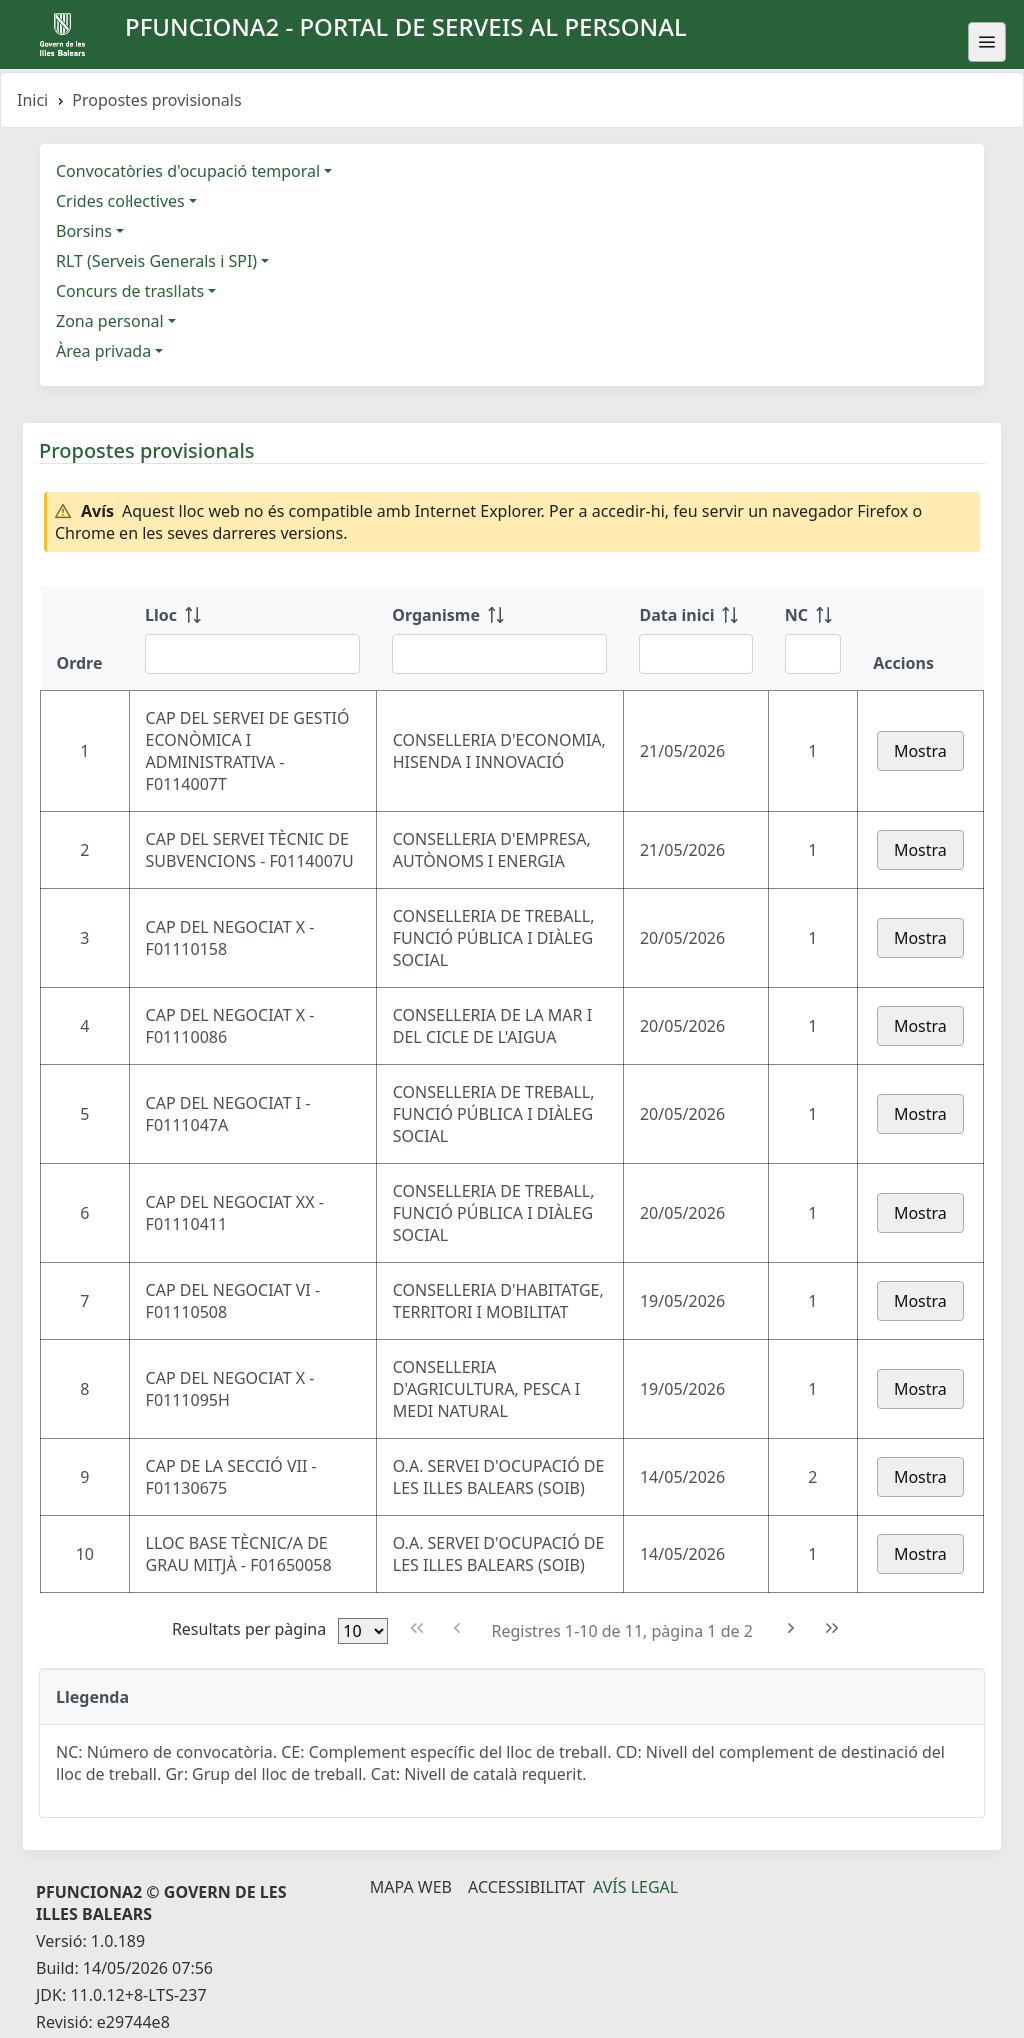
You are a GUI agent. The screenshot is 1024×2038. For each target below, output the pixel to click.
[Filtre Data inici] (695, 654)
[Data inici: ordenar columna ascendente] (695, 638)
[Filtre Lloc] (252, 654)
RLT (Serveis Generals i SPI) (156, 261)
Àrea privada (103, 351)
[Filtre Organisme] (499, 654)
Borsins (84, 231)
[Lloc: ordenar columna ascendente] (252, 638)
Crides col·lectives (120, 201)
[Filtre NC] (813, 654)
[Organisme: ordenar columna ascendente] (499, 638)
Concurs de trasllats (130, 291)
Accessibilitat (526, 1887)
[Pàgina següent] (791, 1628)
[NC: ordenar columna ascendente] (813, 638)
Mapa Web (411, 1887)
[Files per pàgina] (363, 1631)
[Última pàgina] (832, 1628)
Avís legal (635, 1887)
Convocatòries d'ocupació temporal (188, 171)
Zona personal (110, 321)
